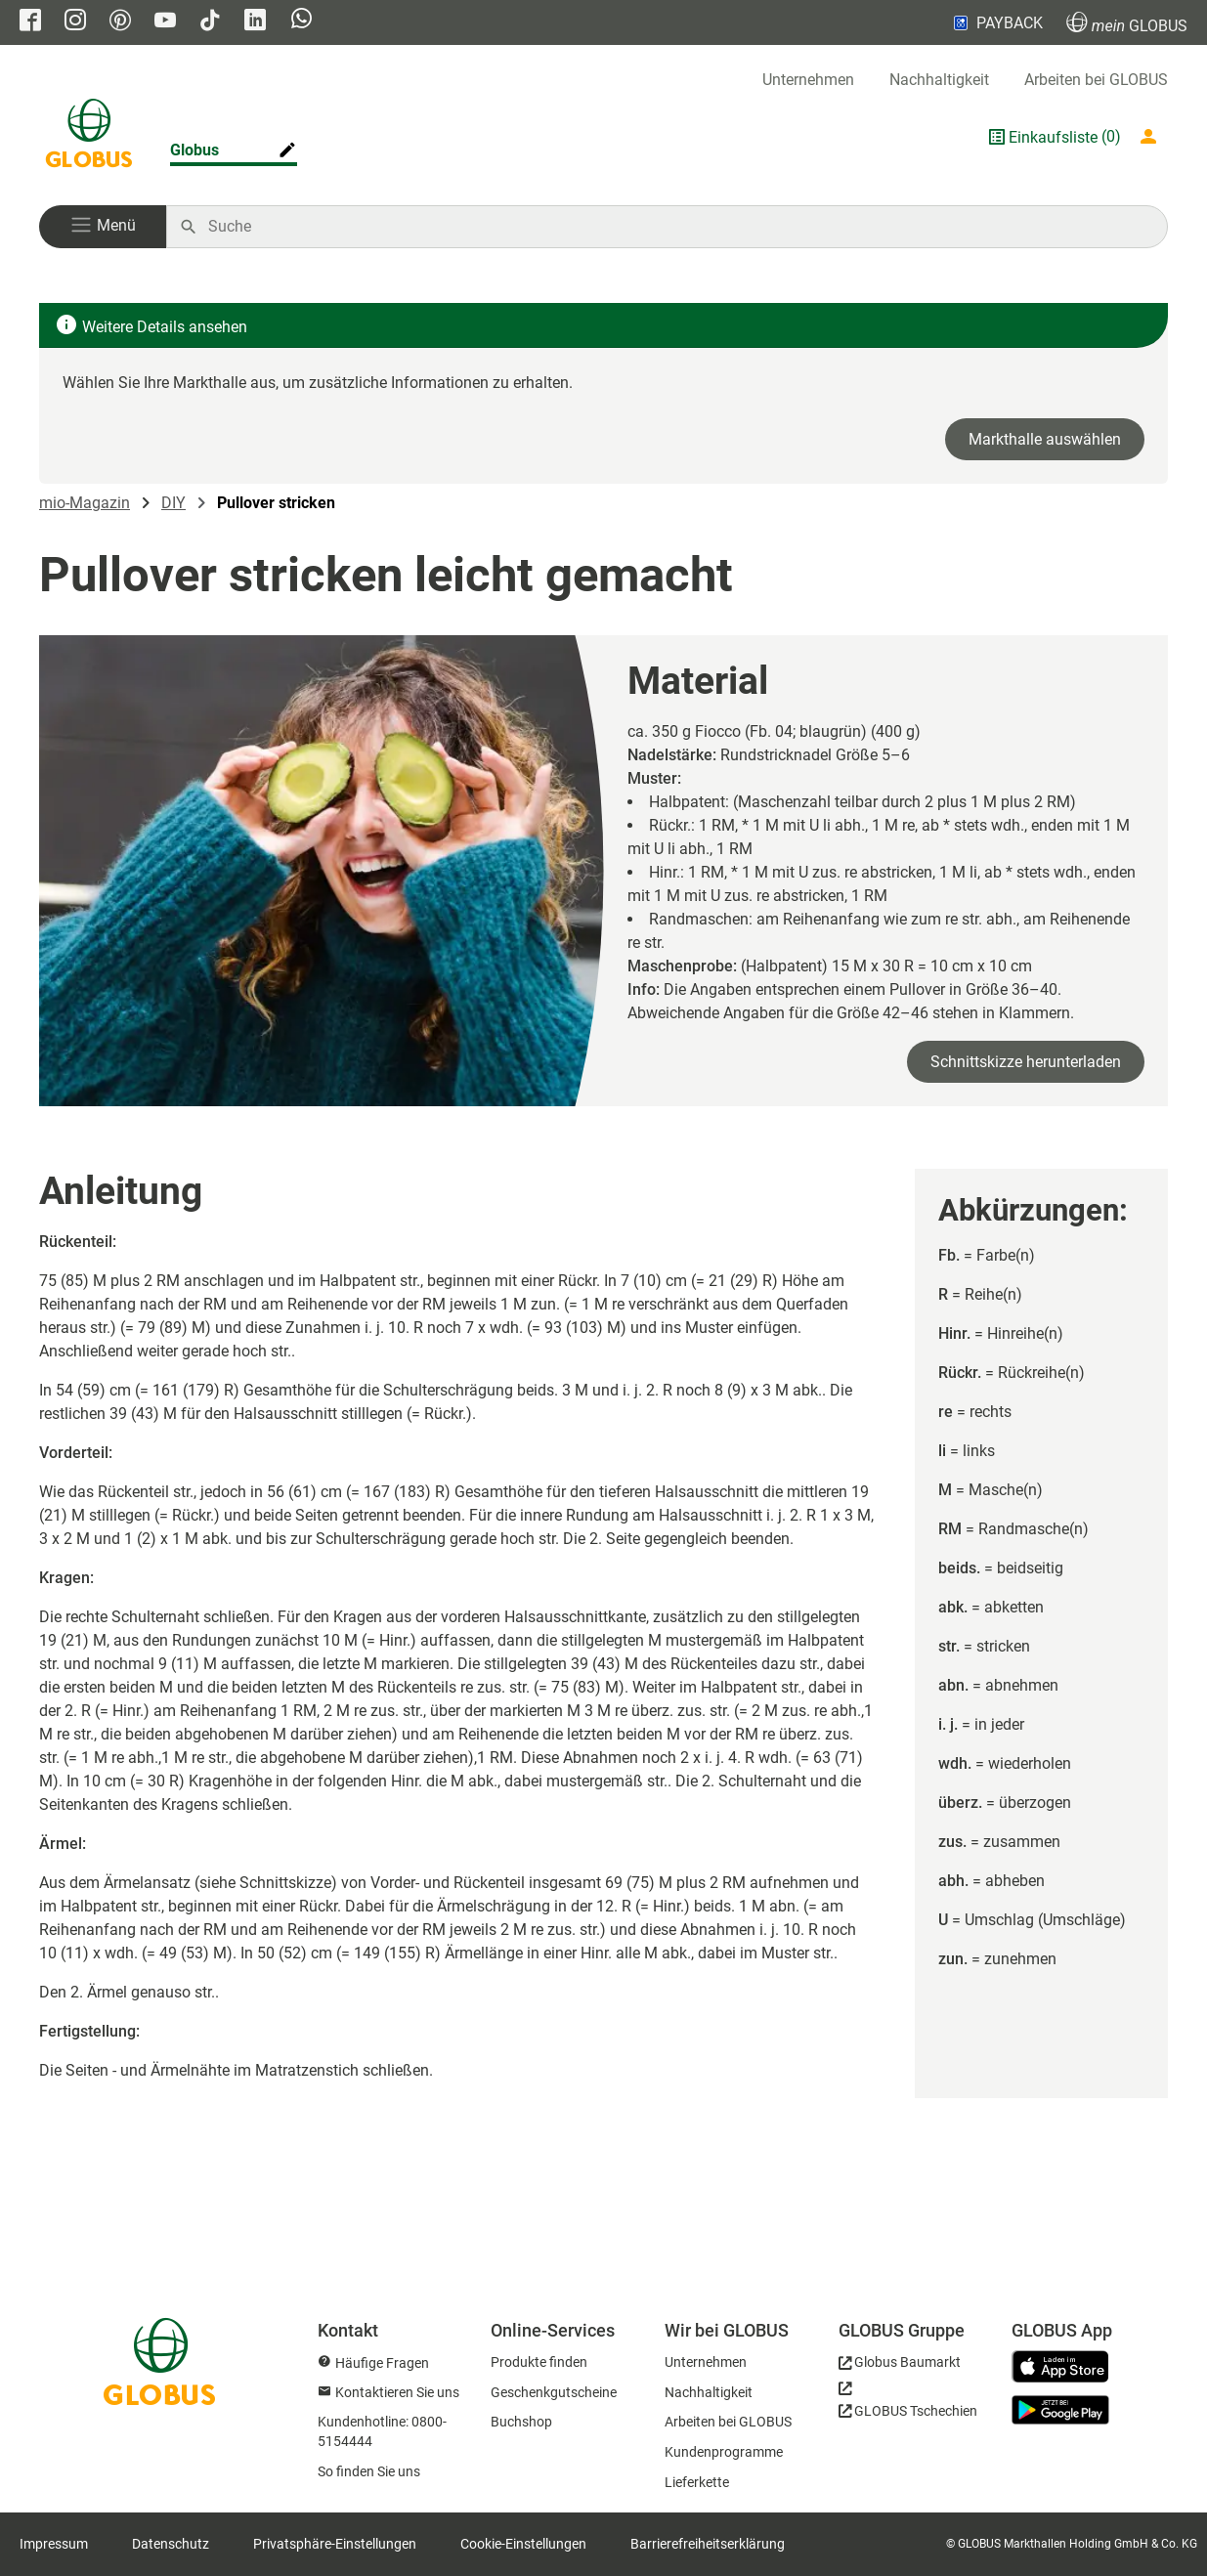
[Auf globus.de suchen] (677, 226)
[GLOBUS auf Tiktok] (210, 22)
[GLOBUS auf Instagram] (75, 22)
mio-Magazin (84, 503)
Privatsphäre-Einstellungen (334, 2544)
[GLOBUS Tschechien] (908, 2405)
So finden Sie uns (369, 2471)
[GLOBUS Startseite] (89, 137)
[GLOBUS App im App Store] (1067, 2367)
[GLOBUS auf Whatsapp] (301, 20)
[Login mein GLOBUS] (1152, 137)
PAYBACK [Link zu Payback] (996, 22)
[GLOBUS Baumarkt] (900, 2365)
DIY (173, 503)
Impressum (54, 2544)
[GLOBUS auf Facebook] (30, 22)
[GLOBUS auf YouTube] (165, 22)
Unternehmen (808, 79)
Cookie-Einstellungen (523, 2544)
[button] (102, 226)
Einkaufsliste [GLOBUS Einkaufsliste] (1053, 137)
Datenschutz (170, 2544)
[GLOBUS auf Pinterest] (120, 22)
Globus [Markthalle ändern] (194, 150)
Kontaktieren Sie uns (397, 2392)
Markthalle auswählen (1045, 439)
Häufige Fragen (382, 2363)
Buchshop (521, 2421)
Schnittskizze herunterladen (1025, 1061)
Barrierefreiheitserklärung (707, 2544)
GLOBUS (1126, 23)
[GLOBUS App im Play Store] (1060, 2409)
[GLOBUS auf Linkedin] (255, 22)
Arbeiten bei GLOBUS (1096, 79)
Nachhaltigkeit (939, 79)
